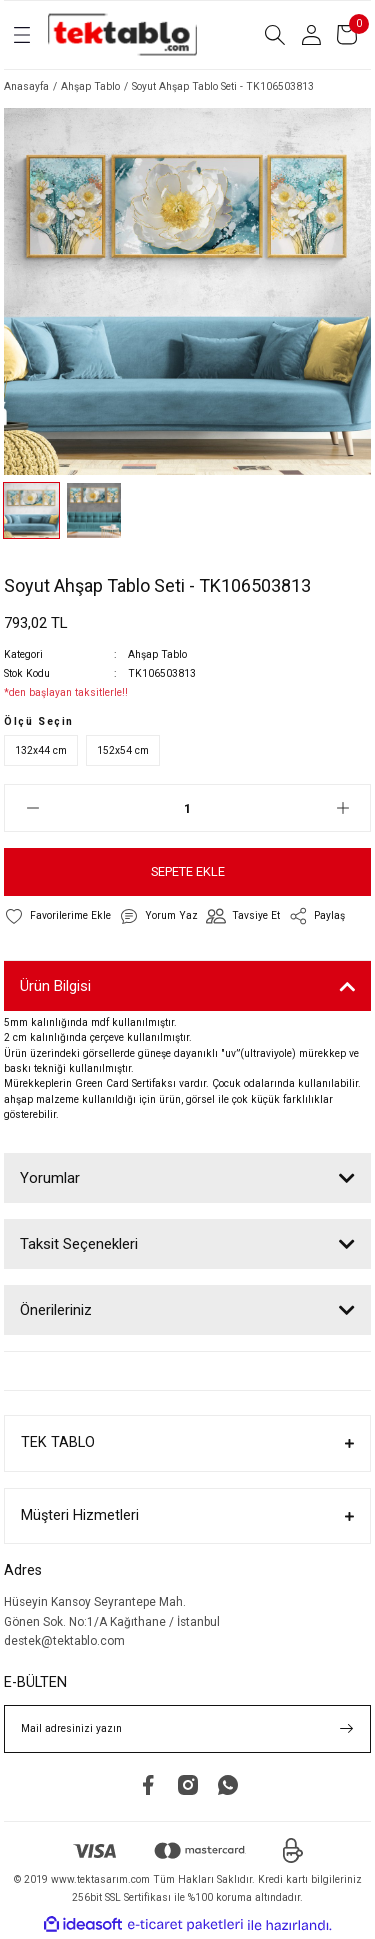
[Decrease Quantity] (32, 808)
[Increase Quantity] (342, 808)
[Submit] (347, 1729)
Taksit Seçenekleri (79, 1244)
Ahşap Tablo (157, 654)
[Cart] (347, 35)
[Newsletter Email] (187, 1729)
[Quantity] (187, 808)
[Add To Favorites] (57, 916)
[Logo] (122, 35)
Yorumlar (50, 1178)
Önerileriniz (56, 1310)
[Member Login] (311, 35)
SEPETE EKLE (188, 871)
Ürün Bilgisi (55, 986)
